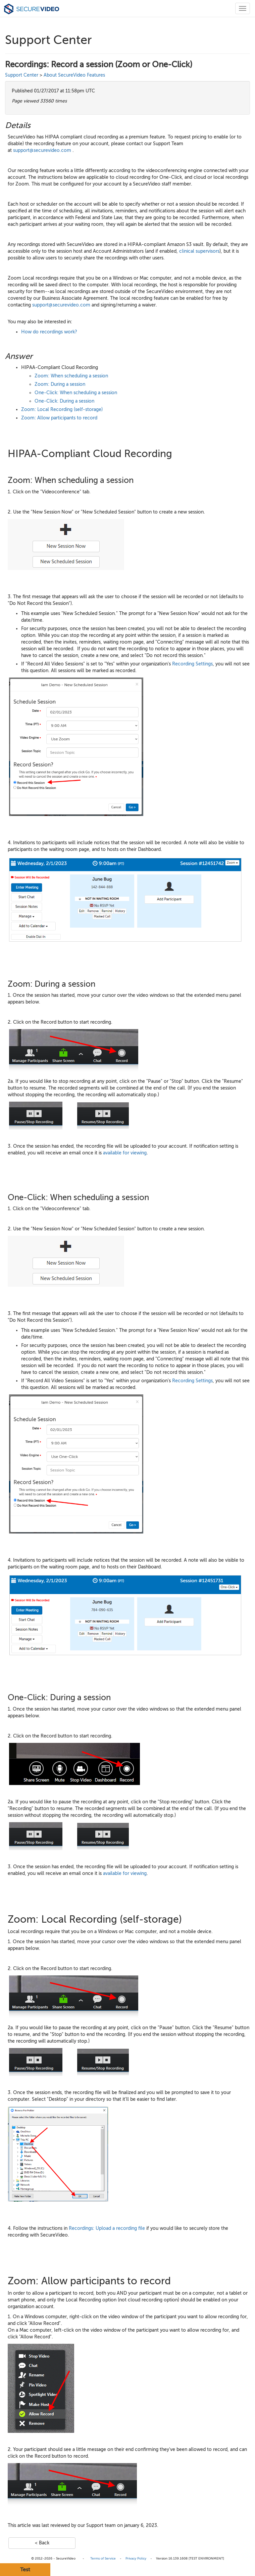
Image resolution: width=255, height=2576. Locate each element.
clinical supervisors (199, 251)
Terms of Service (103, 2558)
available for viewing (125, 1152)
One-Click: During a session (64, 401)
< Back (42, 2542)
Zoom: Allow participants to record (59, 417)
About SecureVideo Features (74, 75)
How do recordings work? (49, 331)
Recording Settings (192, 663)
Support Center (21, 75)
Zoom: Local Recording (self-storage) (62, 409)
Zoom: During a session (60, 384)
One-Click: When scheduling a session (76, 392)
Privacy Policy (135, 2558)
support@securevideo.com (42, 150)
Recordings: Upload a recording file (107, 2228)
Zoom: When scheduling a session (71, 375)
